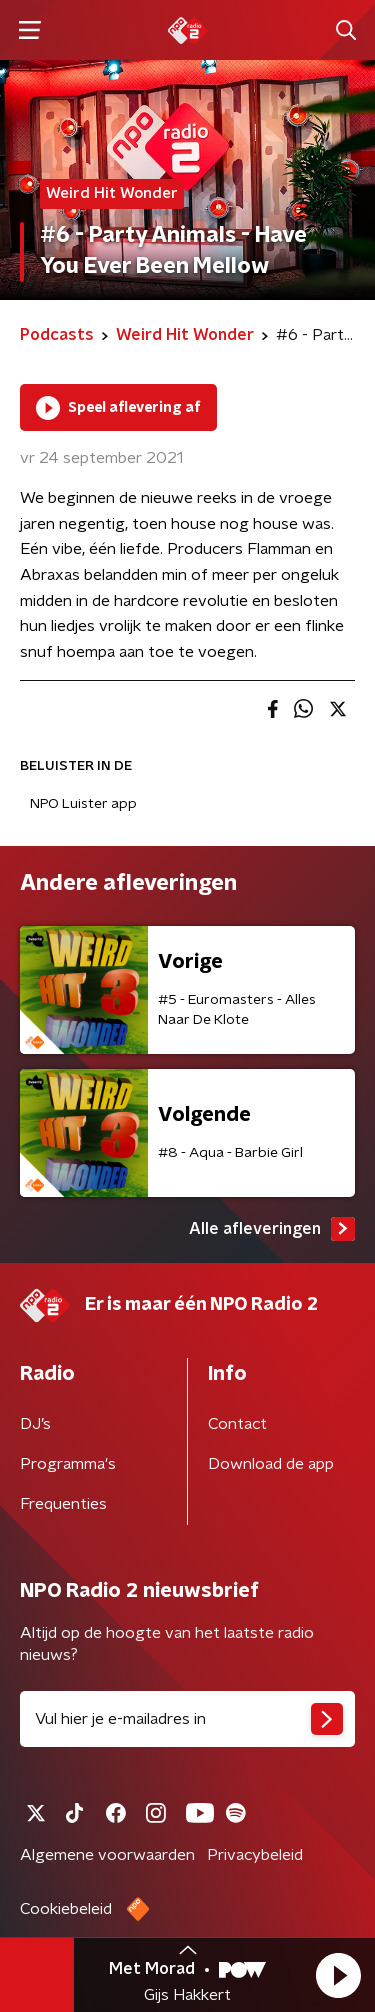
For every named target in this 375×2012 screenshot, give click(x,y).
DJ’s (35, 1424)
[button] (338, 1975)
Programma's (68, 1464)
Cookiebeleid (66, 1909)
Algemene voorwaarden (107, 1855)
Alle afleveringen (272, 1229)
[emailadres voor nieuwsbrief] (187, 1719)
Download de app (271, 1464)
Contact (237, 1424)
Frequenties (63, 1504)
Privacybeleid (255, 1855)
